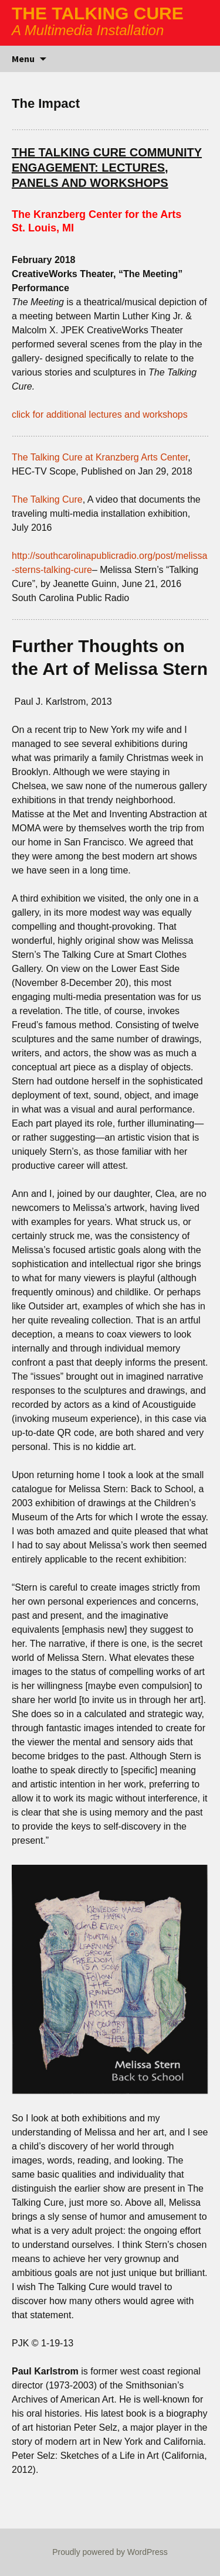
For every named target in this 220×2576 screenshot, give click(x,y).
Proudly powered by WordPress (110, 2552)
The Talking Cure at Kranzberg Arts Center (100, 457)
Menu (23, 58)
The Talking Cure (47, 499)
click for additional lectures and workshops (100, 414)
